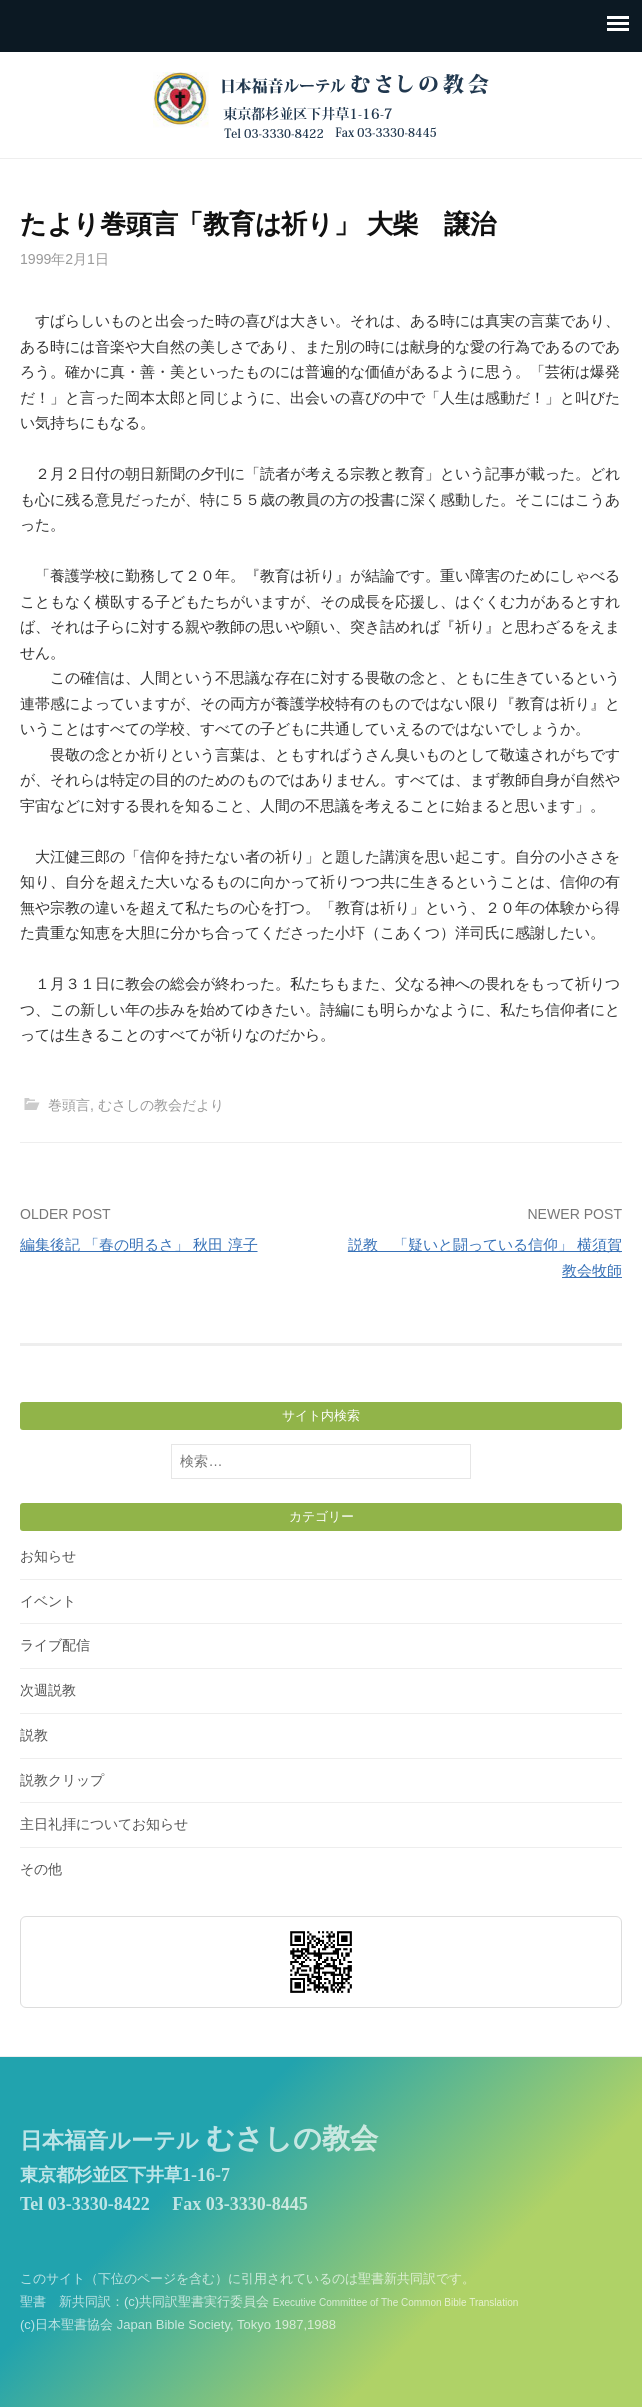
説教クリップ (62, 1780)
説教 (34, 1735)
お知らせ (48, 1556)
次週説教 (48, 1690)
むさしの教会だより (161, 1105)
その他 (41, 1869)
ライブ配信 (55, 1645)
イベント (48, 1601)
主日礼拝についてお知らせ (104, 1824)
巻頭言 (69, 1105)
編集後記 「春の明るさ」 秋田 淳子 (139, 1244)
